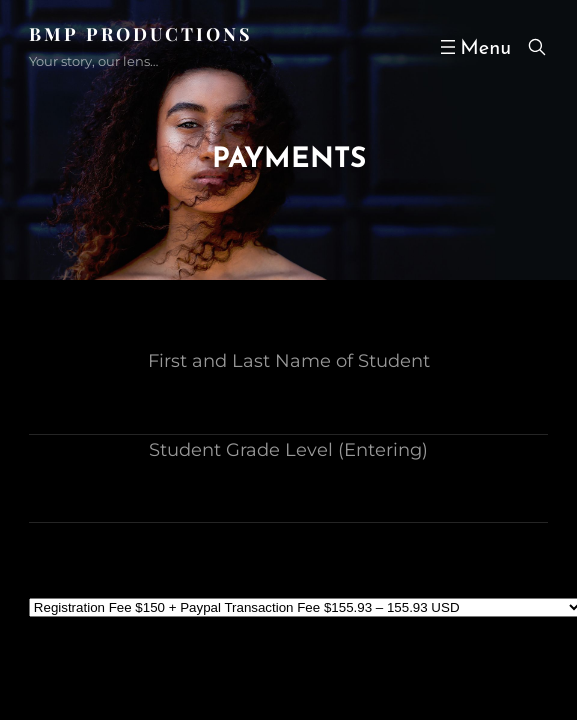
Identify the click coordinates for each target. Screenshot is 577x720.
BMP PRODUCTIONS (141, 34)
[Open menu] (473, 47)
